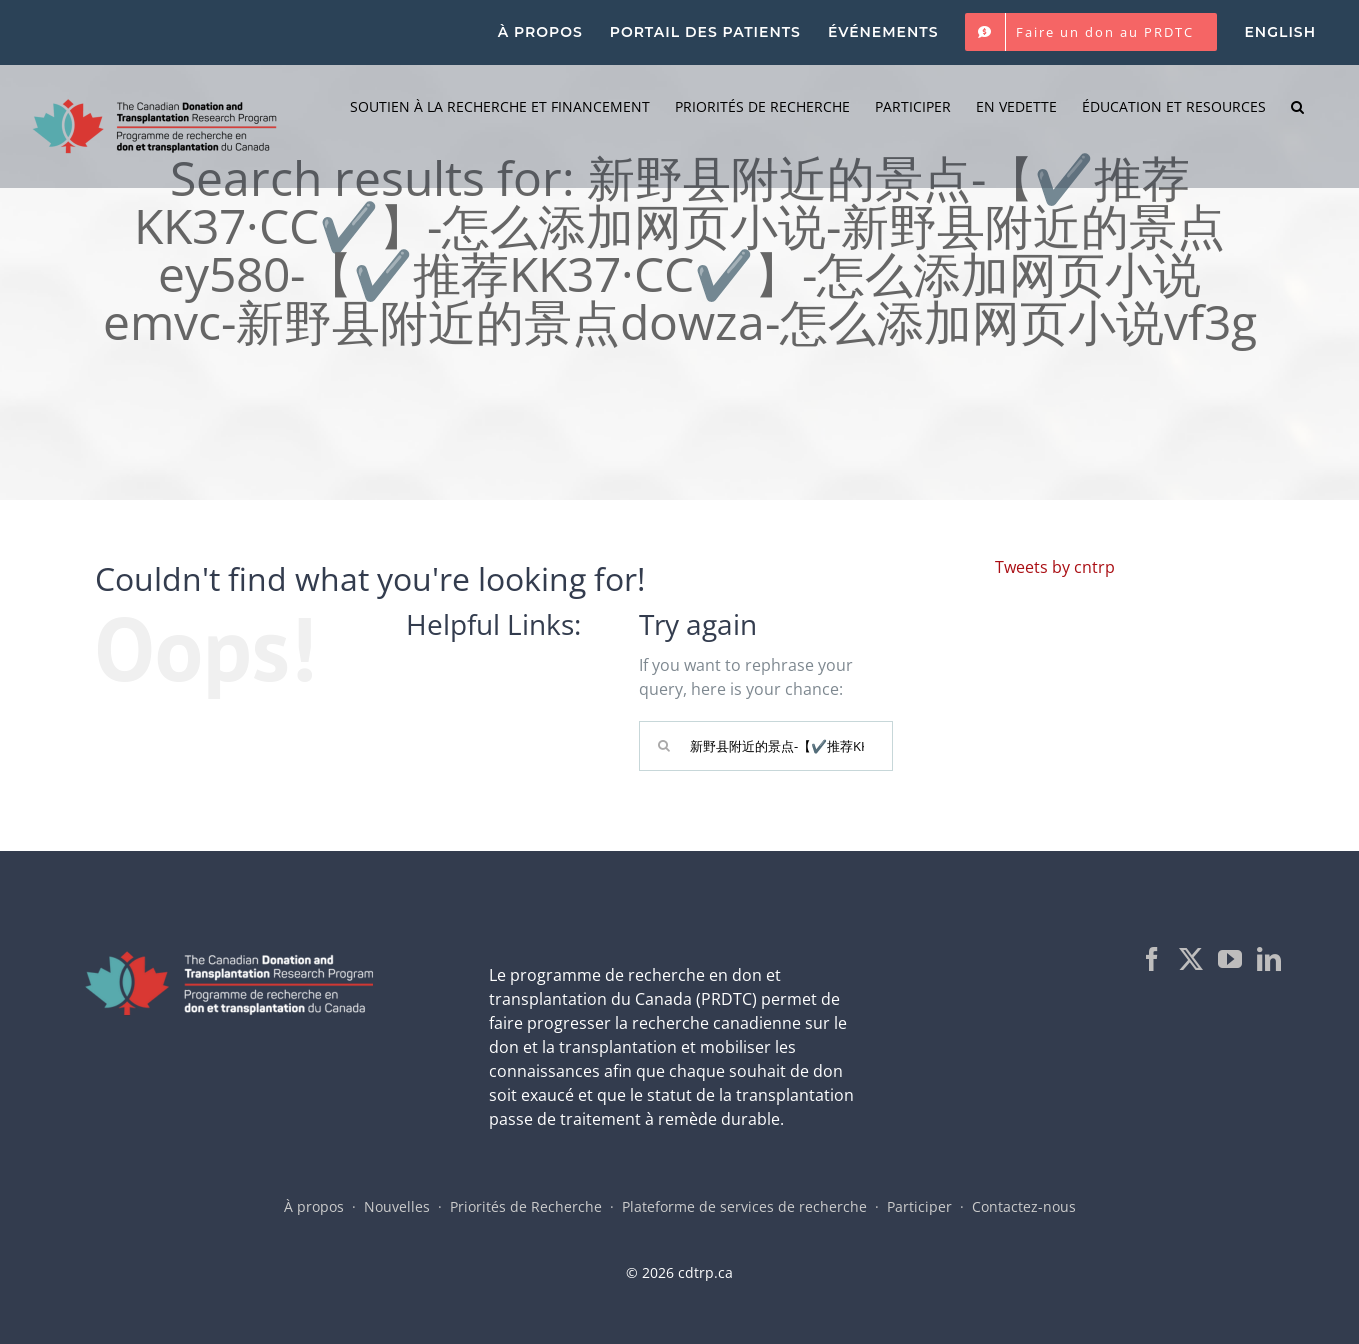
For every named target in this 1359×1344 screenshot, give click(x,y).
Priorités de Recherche (526, 1206)
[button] (1297, 107)
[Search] (664, 746)
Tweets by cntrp (1055, 567)
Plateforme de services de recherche (744, 1206)
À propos (314, 1206)
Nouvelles (397, 1206)
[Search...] (766, 746)
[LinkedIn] (1269, 959)
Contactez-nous (1024, 1206)
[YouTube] (1230, 959)
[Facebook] (1152, 959)
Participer (919, 1206)
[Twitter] (1191, 959)
